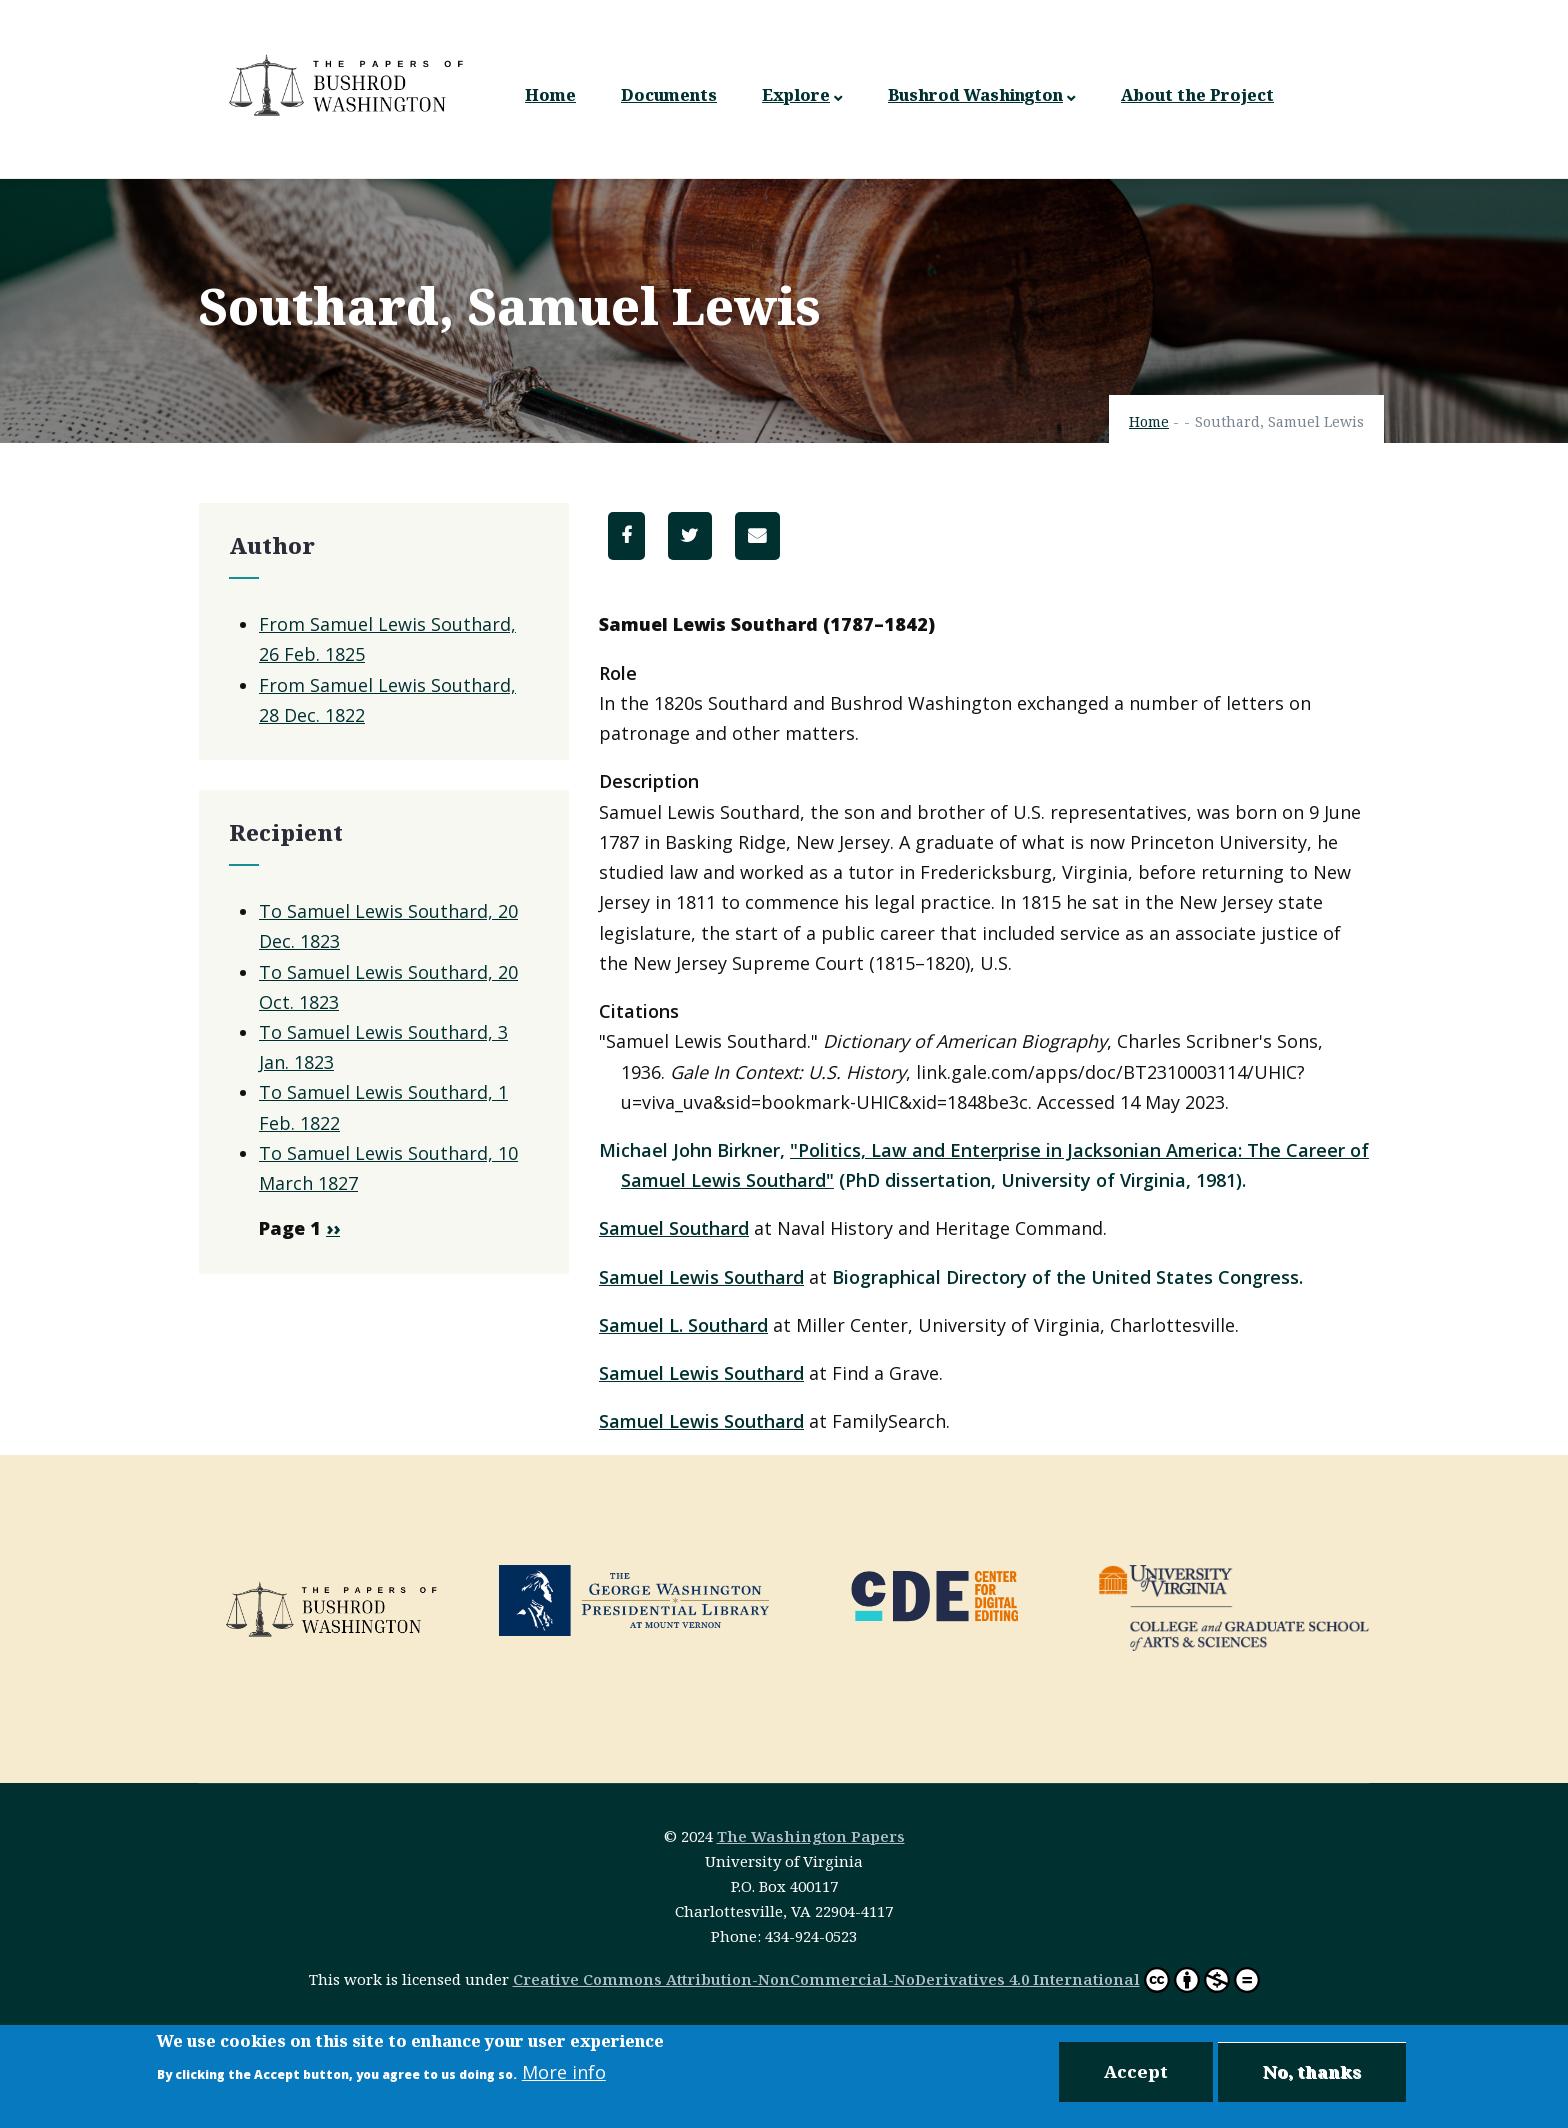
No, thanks (1312, 2071)
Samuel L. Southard (683, 1325)
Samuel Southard (674, 1228)
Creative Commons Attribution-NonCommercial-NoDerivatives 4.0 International (826, 1979)
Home (550, 95)
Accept (1136, 2071)
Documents (669, 95)
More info (564, 2072)
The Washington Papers (811, 1836)
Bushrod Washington (982, 96)
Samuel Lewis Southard (701, 1277)
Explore (802, 96)
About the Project (1197, 95)
